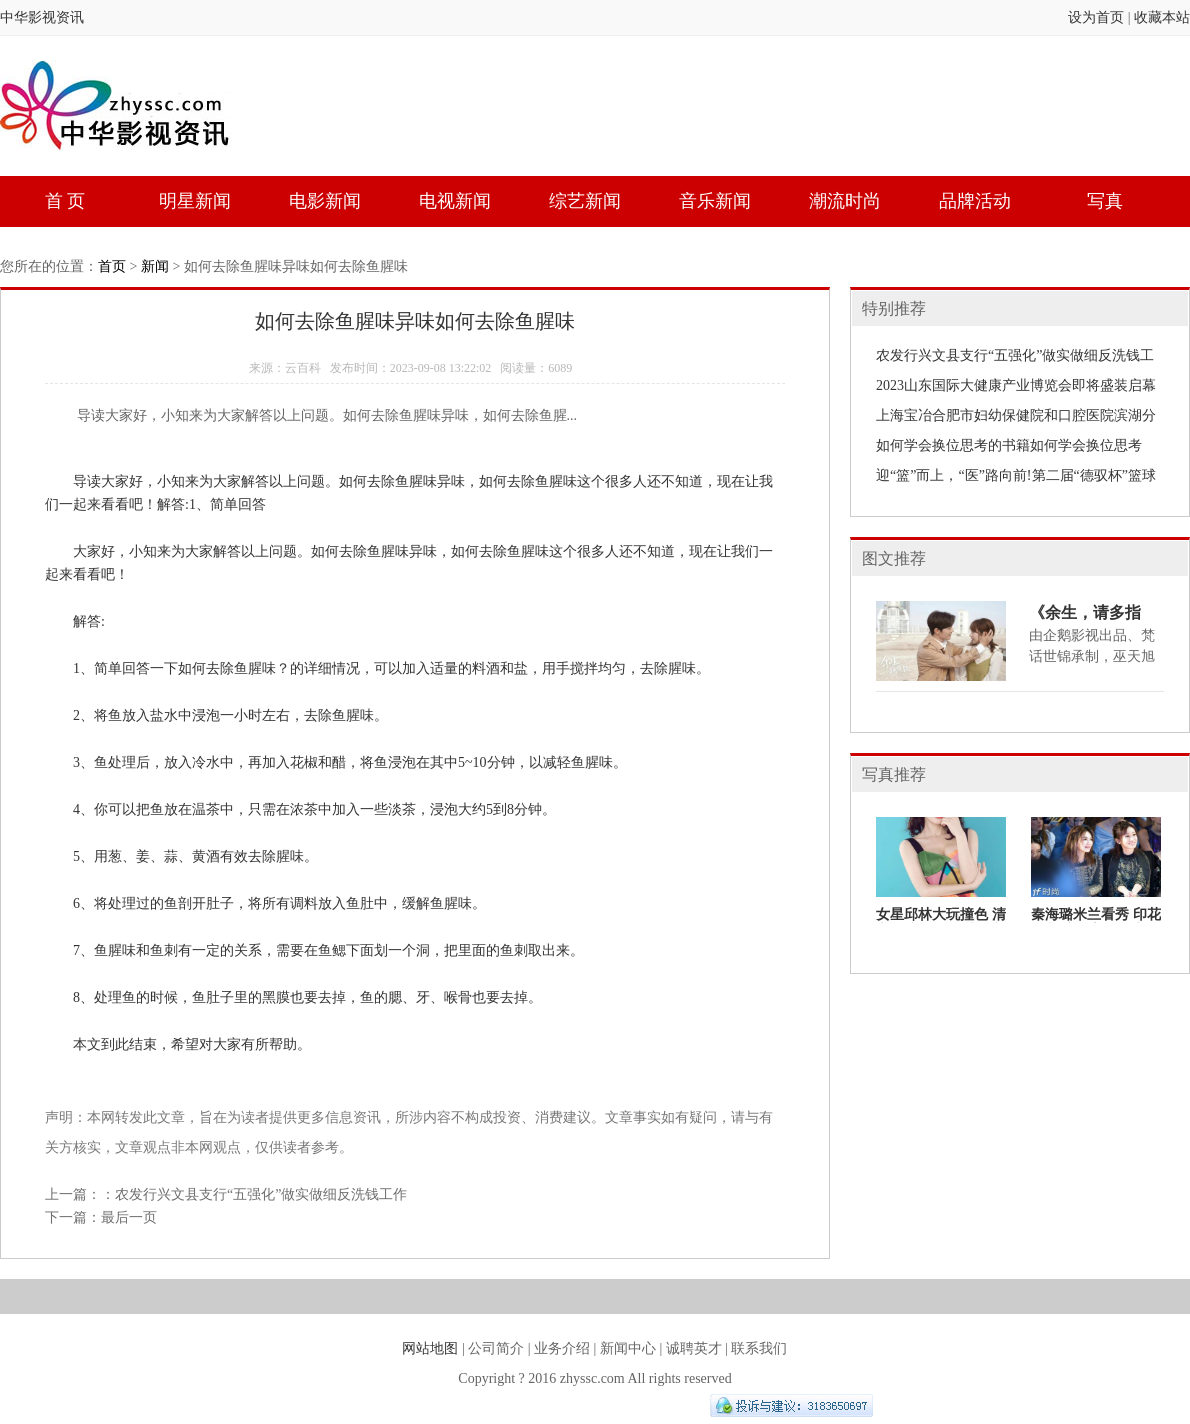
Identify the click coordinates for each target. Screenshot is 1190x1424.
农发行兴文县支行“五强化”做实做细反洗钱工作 (261, 1194)
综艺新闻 (585, 201)
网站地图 (430, 1348)
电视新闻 (455, 201)
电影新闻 (325, 201)
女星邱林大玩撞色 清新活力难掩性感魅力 (941, 922)
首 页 (65, 201)
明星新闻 (195, 201)
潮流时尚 (845, 201)
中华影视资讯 (42, 17)
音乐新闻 (715, 201)
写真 (1105, 201)
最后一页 (129, 1217)
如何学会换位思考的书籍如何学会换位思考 (1009, 445)
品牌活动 (975, 201)
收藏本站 (1162, 17)
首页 (112, 266)
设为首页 (1096, 17)
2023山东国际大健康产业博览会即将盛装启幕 (1016, 385)
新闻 (155, 266)
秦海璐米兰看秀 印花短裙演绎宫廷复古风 (1096, 922)
